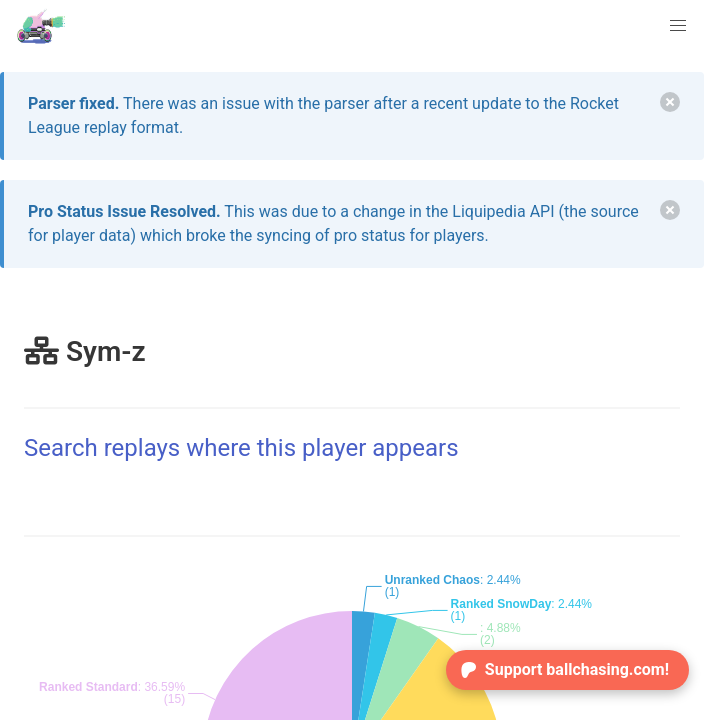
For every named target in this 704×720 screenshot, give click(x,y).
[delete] (670, 102)
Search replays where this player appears (241, 448)
